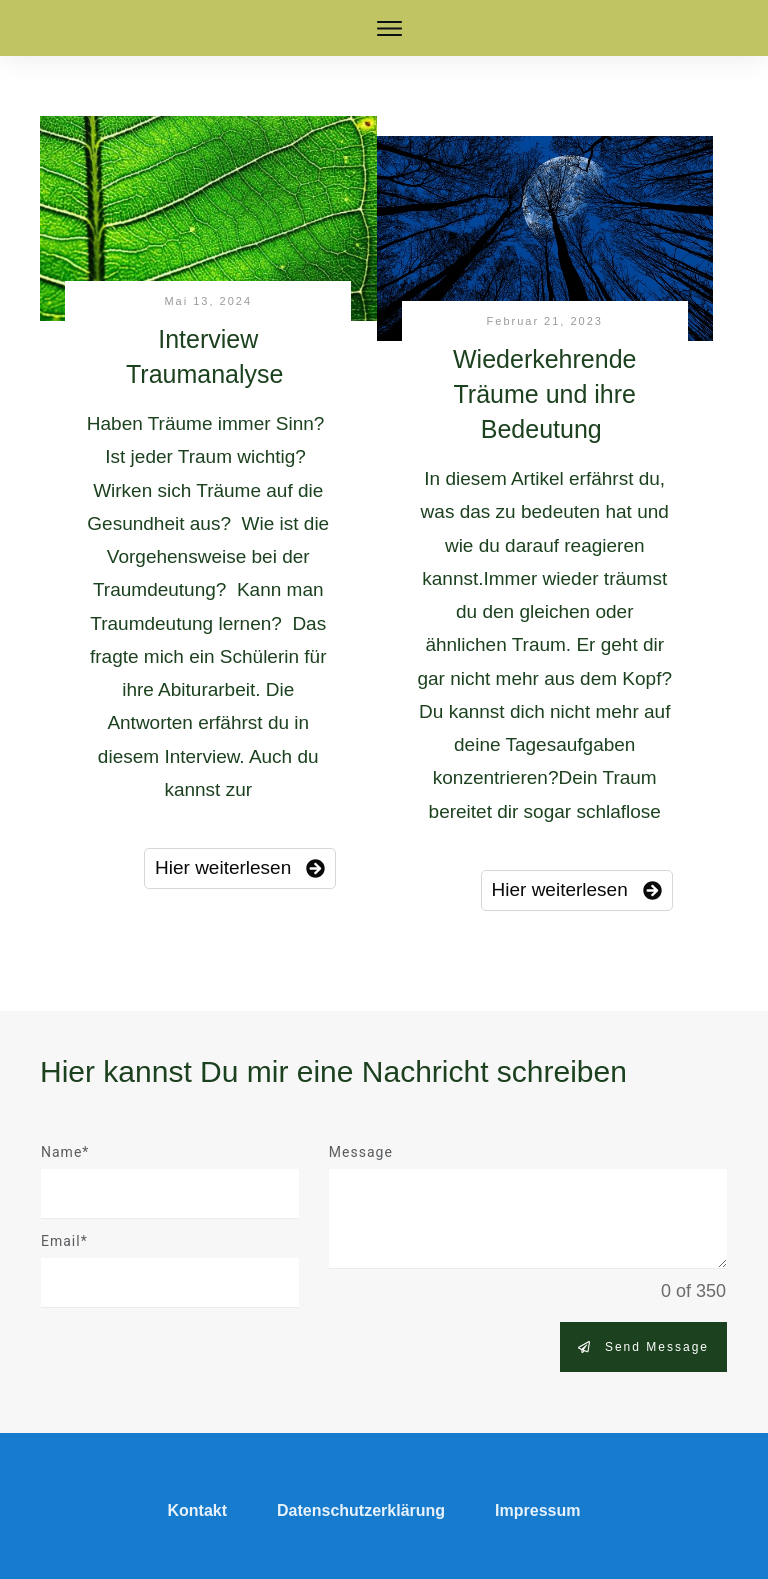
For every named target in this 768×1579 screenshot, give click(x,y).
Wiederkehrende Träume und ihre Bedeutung (544, 394)
